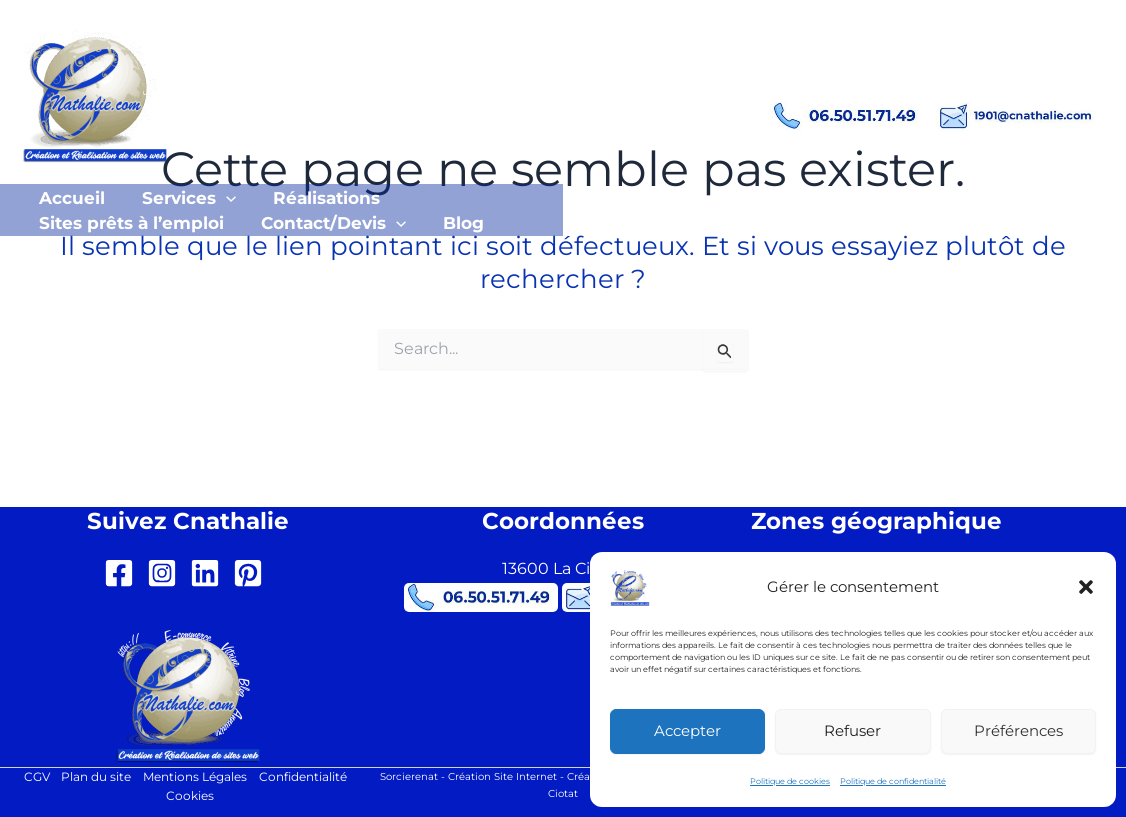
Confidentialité (303, 776)
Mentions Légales (195, 776)
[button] (1086, 587)
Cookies (191, 796)
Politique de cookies (790, 781)
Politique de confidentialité (893, 781)
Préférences (1018, 730)
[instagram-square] (166, 572)
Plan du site (96, 776)
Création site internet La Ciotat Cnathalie (455, 80)
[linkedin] (209, 572)
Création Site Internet (502, 774)
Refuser (852, 730)
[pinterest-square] (252, 572)
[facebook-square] (123, 572)
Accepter (687, 730)
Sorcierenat (409, 774)
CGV (36, 776)
